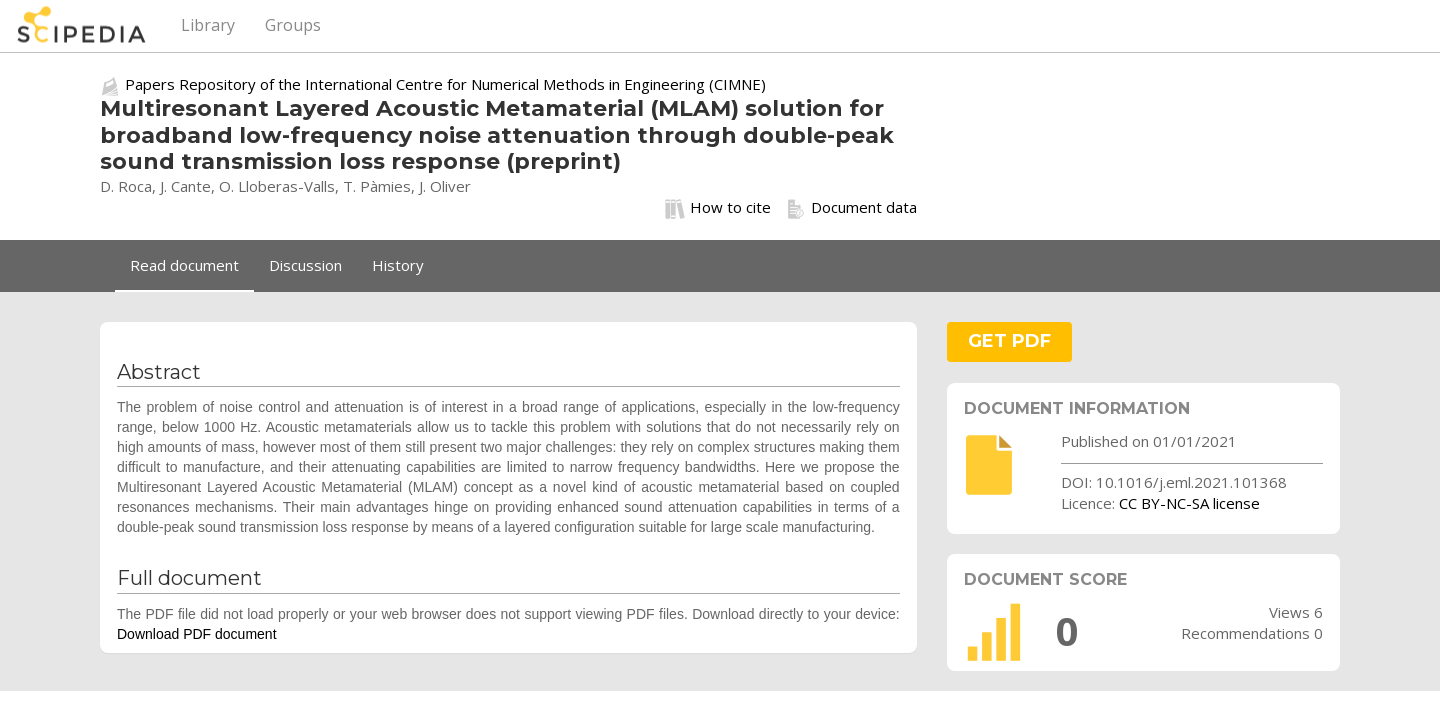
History (398, 265)
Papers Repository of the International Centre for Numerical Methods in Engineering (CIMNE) (445, 84)
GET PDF (1009, 341)
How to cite (718, 208)
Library (208, 25)
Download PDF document (197, 634)
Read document (184, 265)
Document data (851, 208)
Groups (293, 25)
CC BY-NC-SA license (1189, 503)
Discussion (305, 265)
